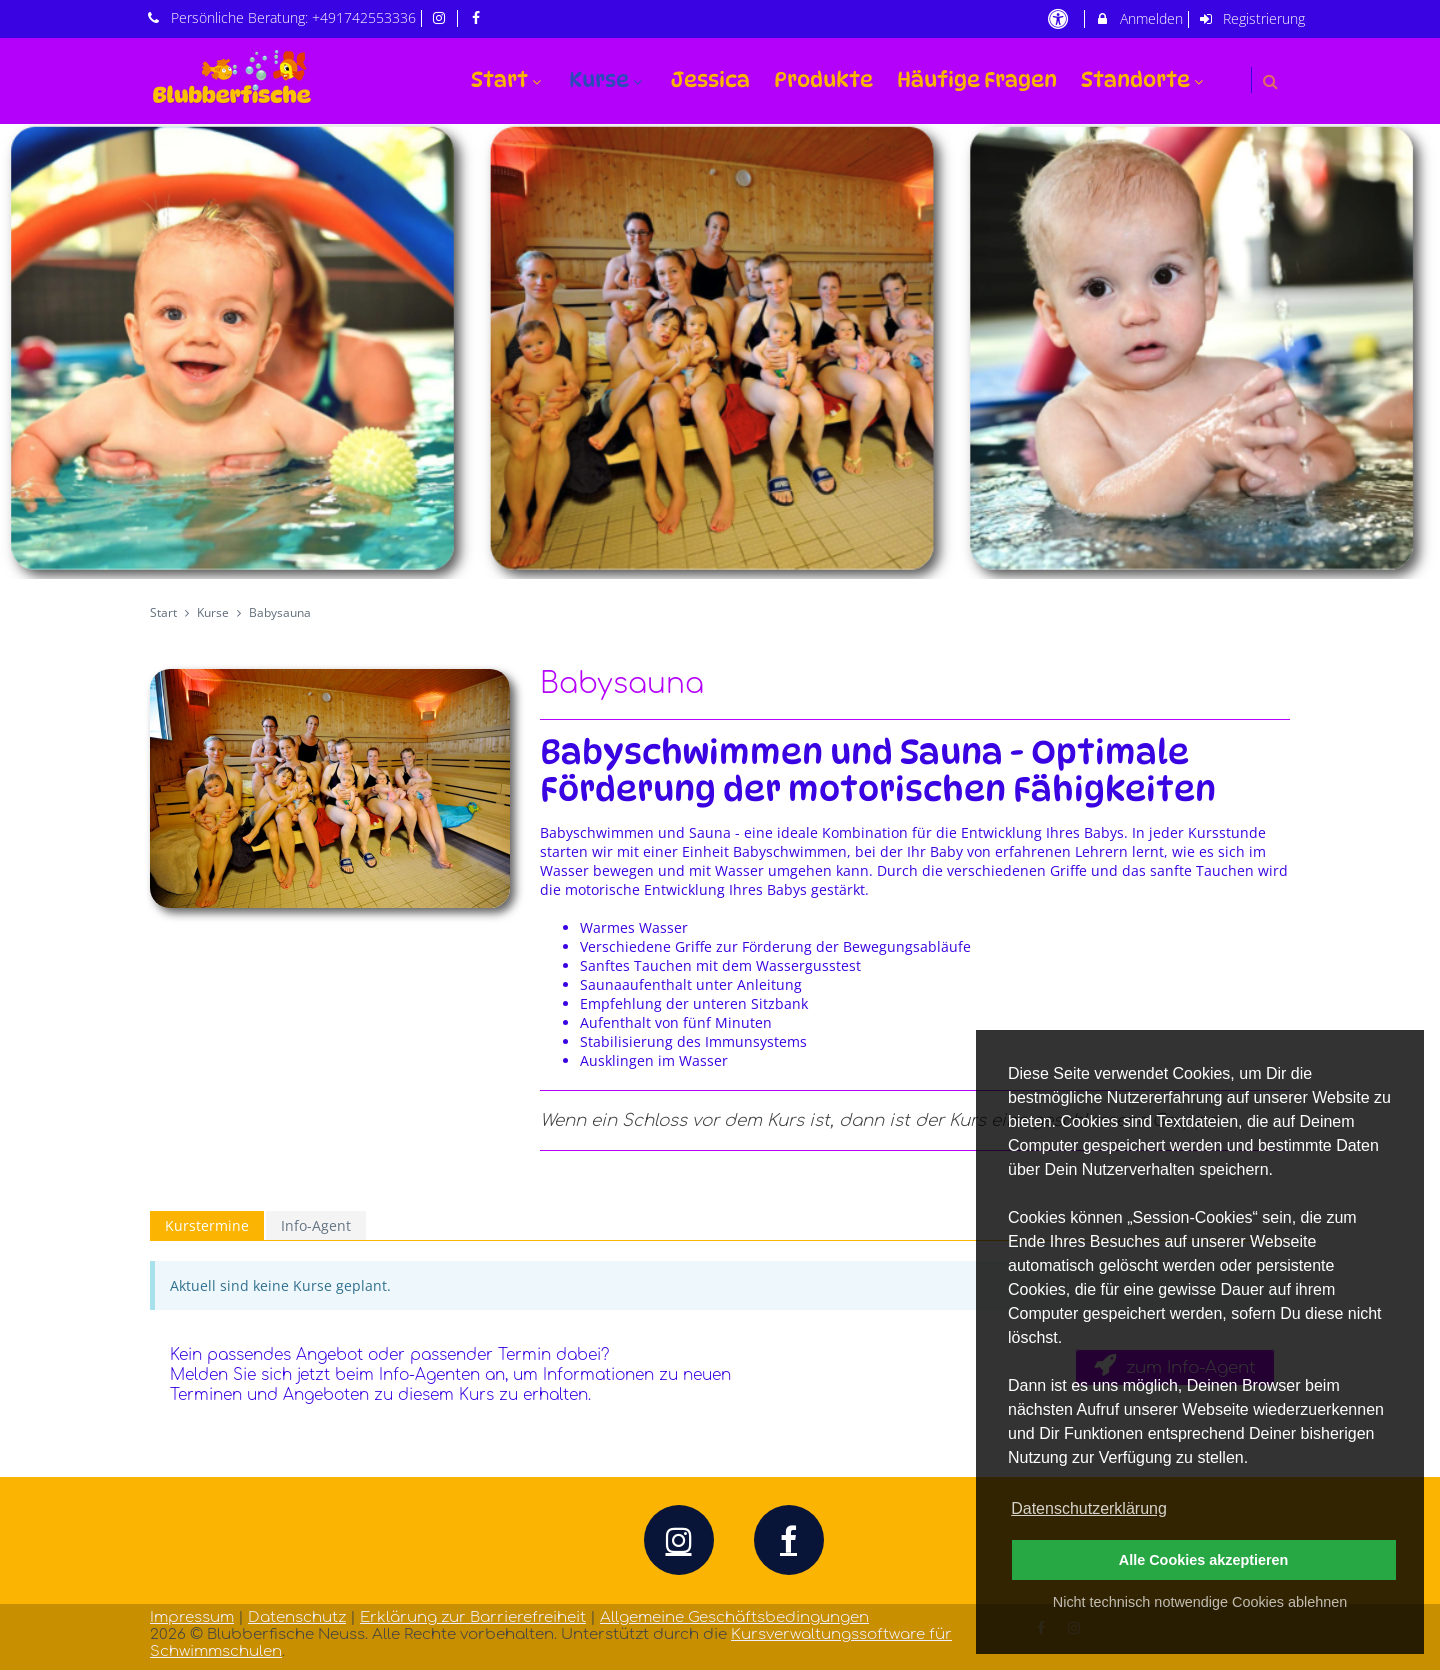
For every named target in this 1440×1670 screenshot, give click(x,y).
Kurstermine (207, 1225)
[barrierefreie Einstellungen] (1059, 18)
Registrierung (1252, 18)
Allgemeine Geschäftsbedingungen (734, 1617)
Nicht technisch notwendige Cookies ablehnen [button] (1200, 1602)
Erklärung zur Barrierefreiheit (473, 1617)
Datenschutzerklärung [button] (1089, 1508)
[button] (1270, 81)
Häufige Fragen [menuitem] (977, 79)
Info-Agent (316, 1225)
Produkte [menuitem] (823, 79)
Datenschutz (297, 1617)
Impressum (192, 1617)
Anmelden (1138, 18)
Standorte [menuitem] (1144, 79)
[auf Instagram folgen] (442, 17)
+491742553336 (364, 17)
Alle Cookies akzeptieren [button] (1204, 1560)
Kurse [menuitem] (608, 79)
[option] (720, 351)
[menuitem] (1231, 67)
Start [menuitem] (508, 79)
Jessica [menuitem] (710, 79)
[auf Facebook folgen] (478, 17)
